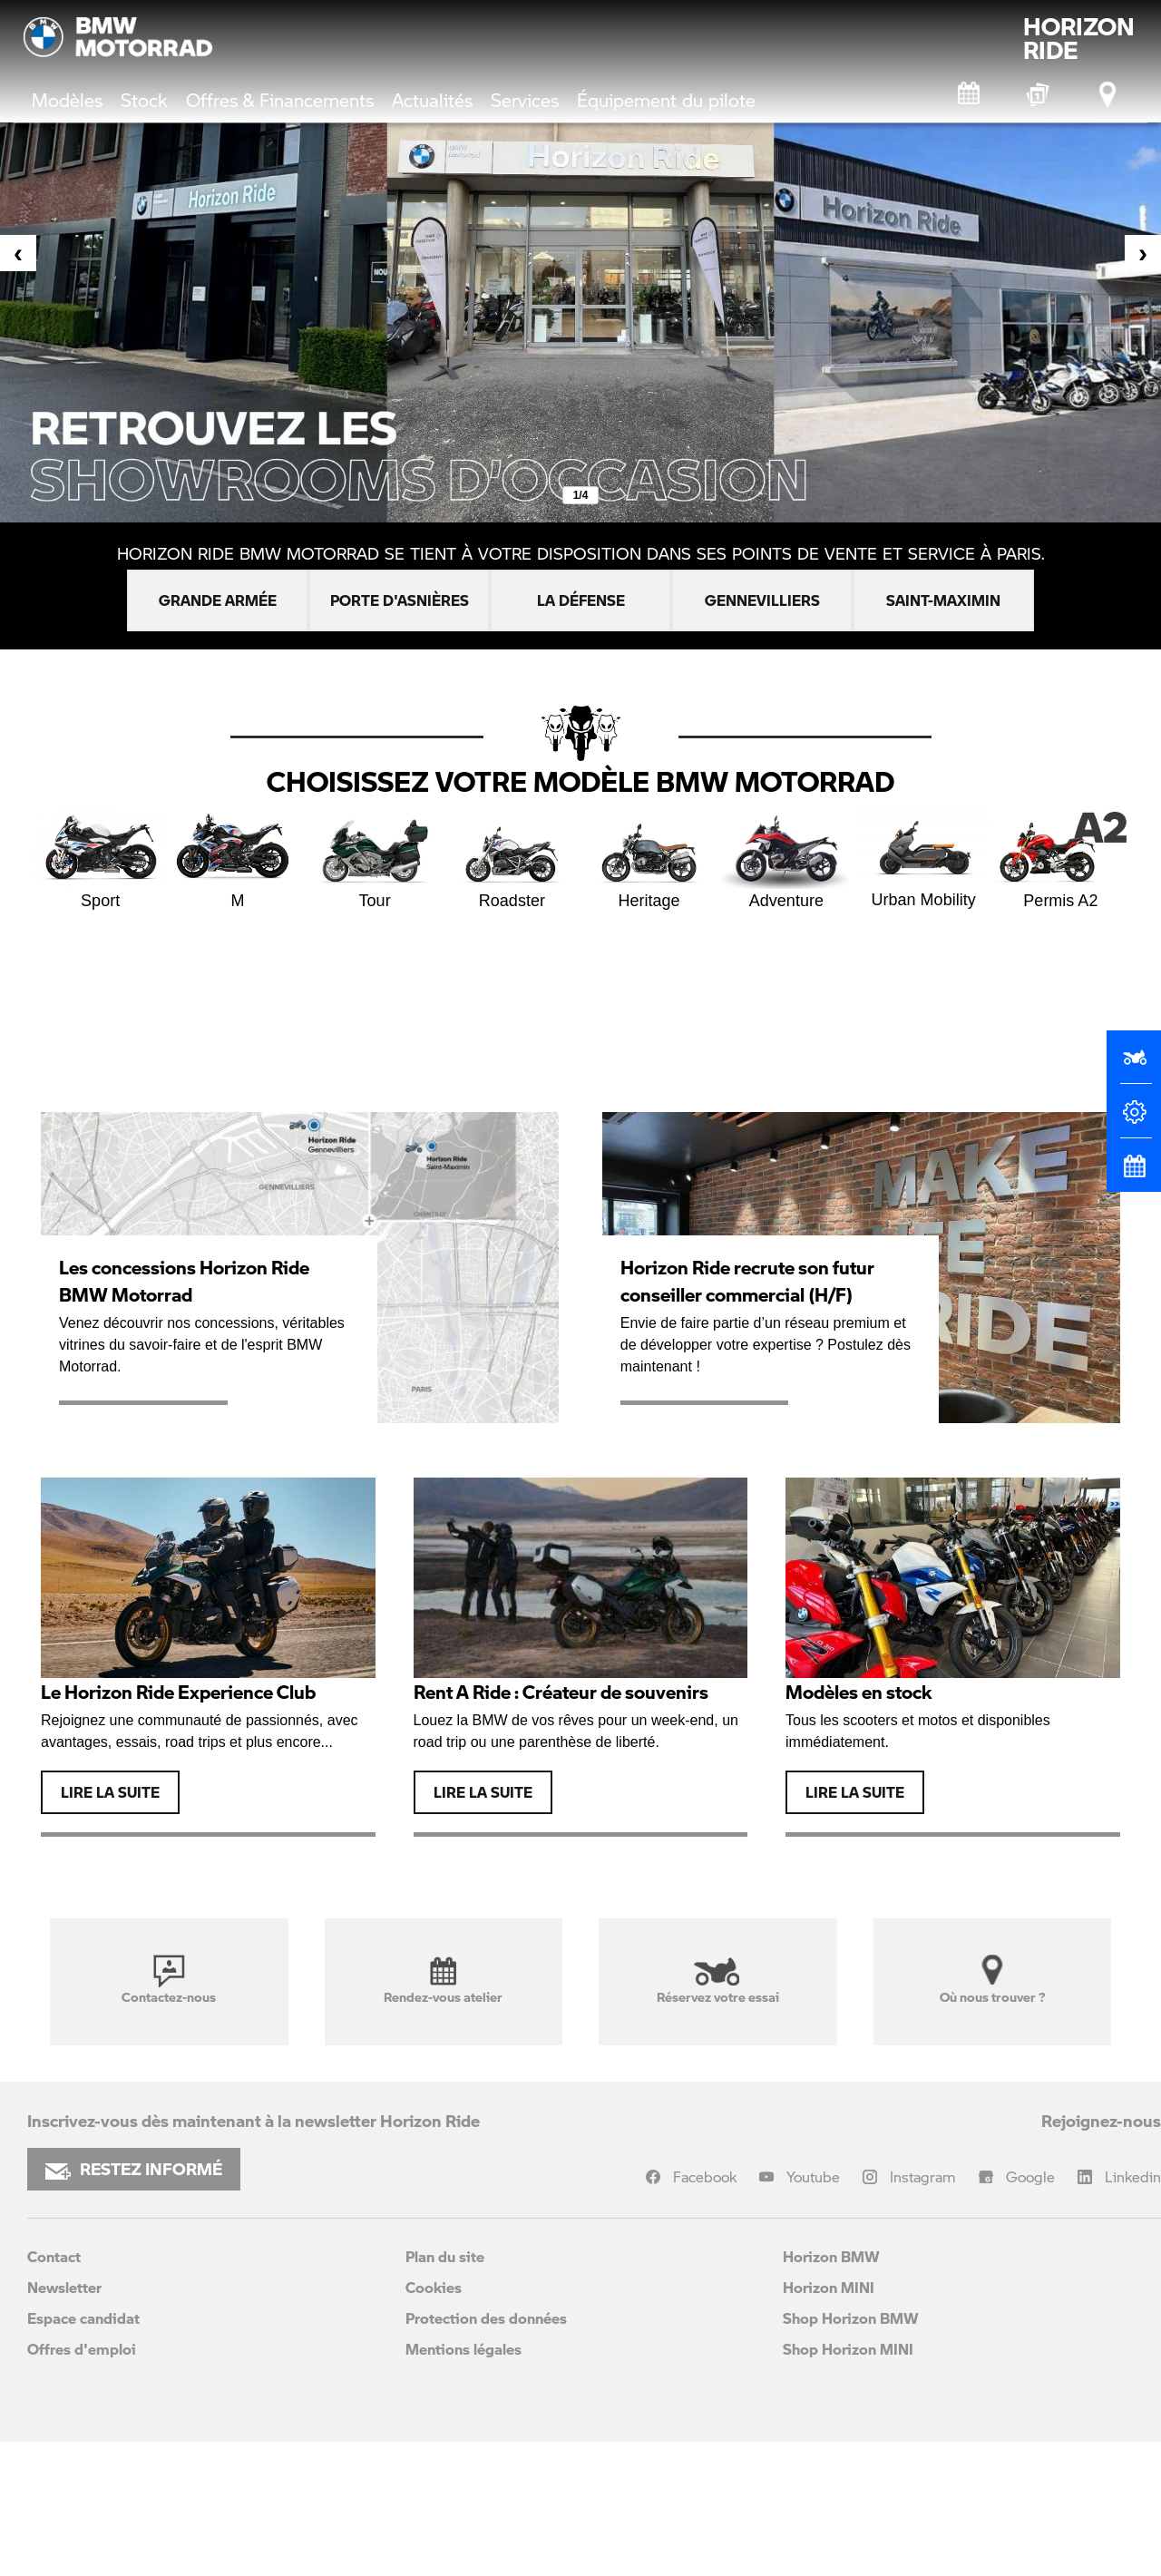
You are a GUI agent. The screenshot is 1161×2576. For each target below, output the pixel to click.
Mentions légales (463, 2348)
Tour (375, 858)
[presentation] (18, 253)
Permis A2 (1060, 858)
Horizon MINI (828, 2287)
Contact (54, 2256)
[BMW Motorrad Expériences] (1039, 94)
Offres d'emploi (81, 2348)
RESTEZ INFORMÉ (133, 2169)
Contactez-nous (169, 1980)
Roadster (512, 858)
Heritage (648, 858)
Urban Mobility (923, 857)
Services (525, 99)
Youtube (813, 2176)
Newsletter (64, 2287)
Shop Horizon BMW (851, 2318)
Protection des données (486, 2318)
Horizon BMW (831, 2256)
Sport (100, 858)
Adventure (785, 858)
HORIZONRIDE (1079, 38)
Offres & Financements (280, 99)
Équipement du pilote (666, 99)
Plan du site (444, 2256)
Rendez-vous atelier (443, 1980)
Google (1030, 2176)
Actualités (432, 99)
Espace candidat (83, 2318)
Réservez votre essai (718, 1980)
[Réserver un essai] (1134, 1065)
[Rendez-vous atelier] (969, 94)
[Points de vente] (1109, 94)
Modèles (67, 99)
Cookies (433, 2287)
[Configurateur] (1134, 1119)
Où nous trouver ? (992, 1980)
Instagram (923, 2176)
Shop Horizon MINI (848, 2348)
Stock (144, 99)
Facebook (705, 2176)
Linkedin (1133, 2176)
